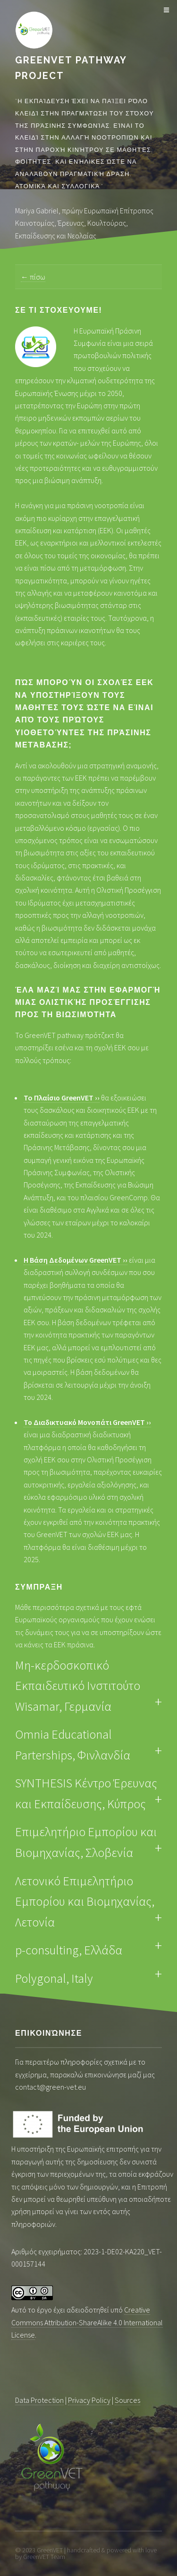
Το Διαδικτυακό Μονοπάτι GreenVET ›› (87, 1422)
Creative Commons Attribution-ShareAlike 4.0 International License (87, 2322)
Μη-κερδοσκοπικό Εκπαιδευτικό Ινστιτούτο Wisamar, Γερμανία (77, 1685)
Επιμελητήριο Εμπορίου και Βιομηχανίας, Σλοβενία (86, 1842)
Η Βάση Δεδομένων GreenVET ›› (75, 1260)
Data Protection (39, 2400)
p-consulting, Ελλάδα (68, 1950)
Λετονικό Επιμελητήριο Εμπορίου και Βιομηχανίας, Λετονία (84, 1901)
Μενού (165, 10)
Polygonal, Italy (54, 1978)
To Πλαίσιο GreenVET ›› (62, 1097)
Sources (127, 2400)
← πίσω (33, 276)
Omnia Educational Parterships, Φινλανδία (72, 1744)
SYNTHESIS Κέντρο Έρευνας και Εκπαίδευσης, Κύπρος (86, 1793)
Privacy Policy (89, 2400)
